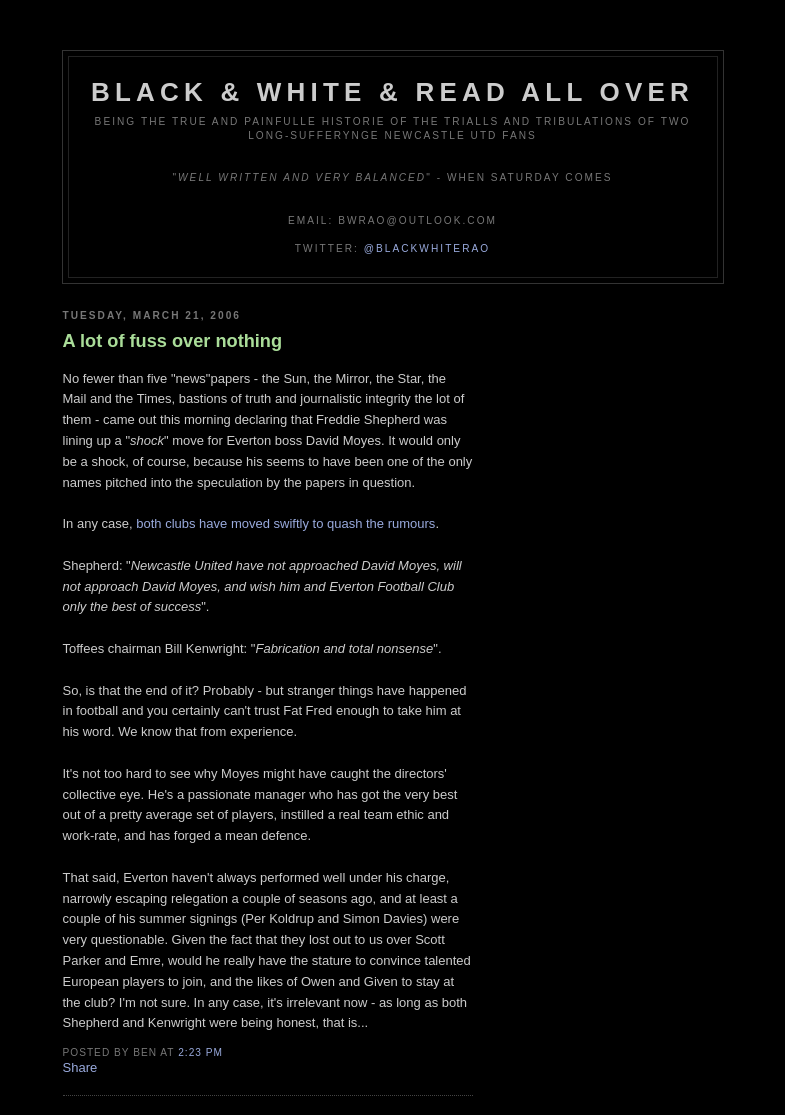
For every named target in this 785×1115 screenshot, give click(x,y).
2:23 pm (200, 1052)
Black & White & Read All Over (392, 92)
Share (80, 1067)
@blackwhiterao (427, 248)
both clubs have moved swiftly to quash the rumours (285, 523)
